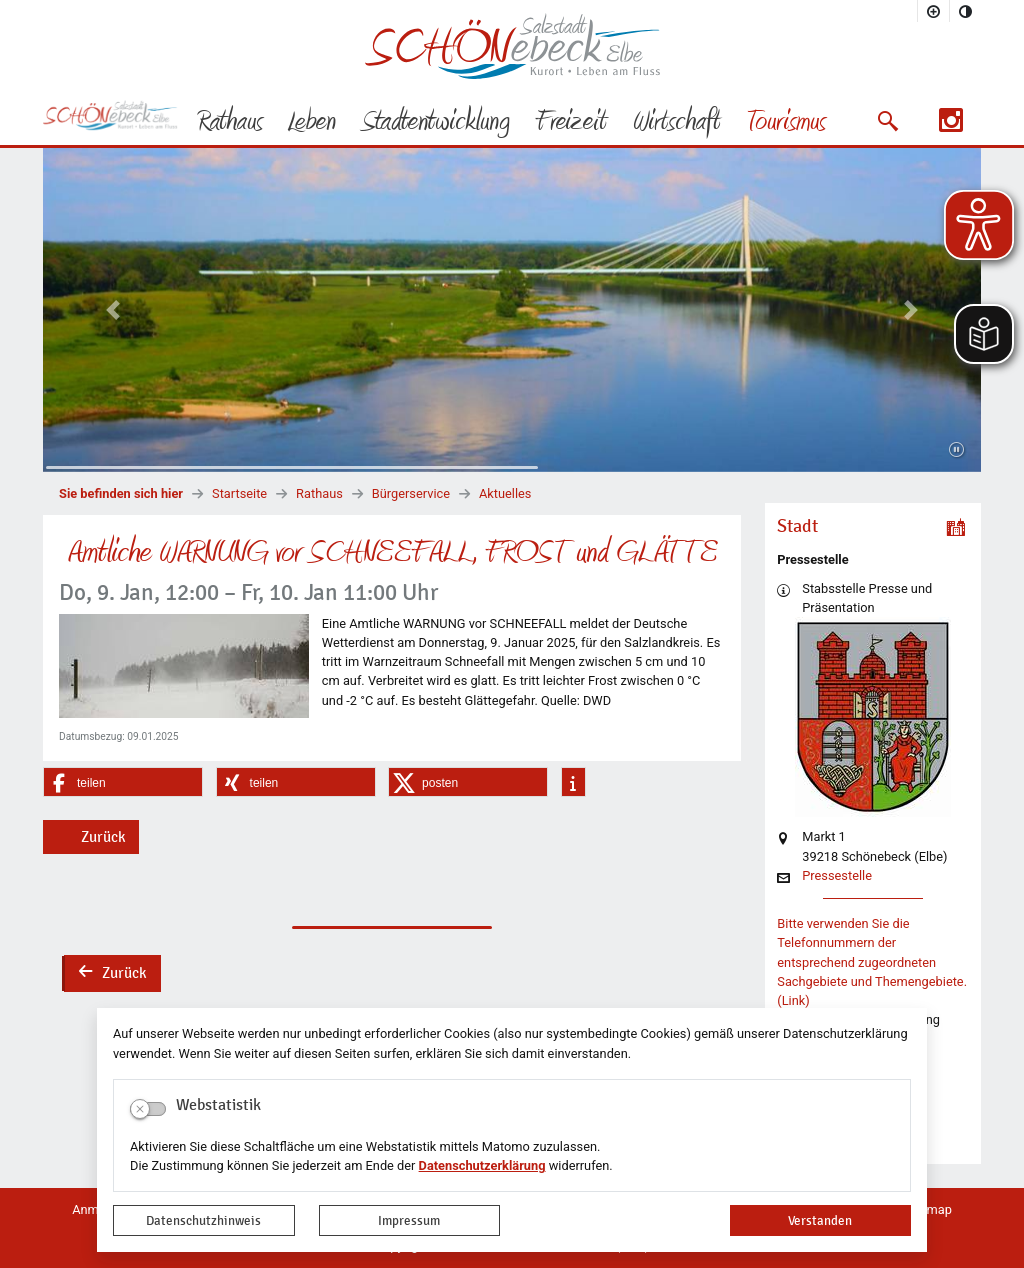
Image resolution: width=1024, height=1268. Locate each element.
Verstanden (820, 1220)
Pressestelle (837, 876)
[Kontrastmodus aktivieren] (966, 11)
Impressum (409, 1220)
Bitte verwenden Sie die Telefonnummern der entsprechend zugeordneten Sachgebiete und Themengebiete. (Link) (872, 962)
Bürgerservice (411, 493)
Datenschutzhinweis (203, 1220)
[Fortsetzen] (956, 450)
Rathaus (319, 493)
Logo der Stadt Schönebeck (512, 46)
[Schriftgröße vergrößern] (934, 11)
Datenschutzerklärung (482, 1165)
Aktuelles (505, 493)
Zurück (103, 837)
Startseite (239, 493)
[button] (887, 121)
